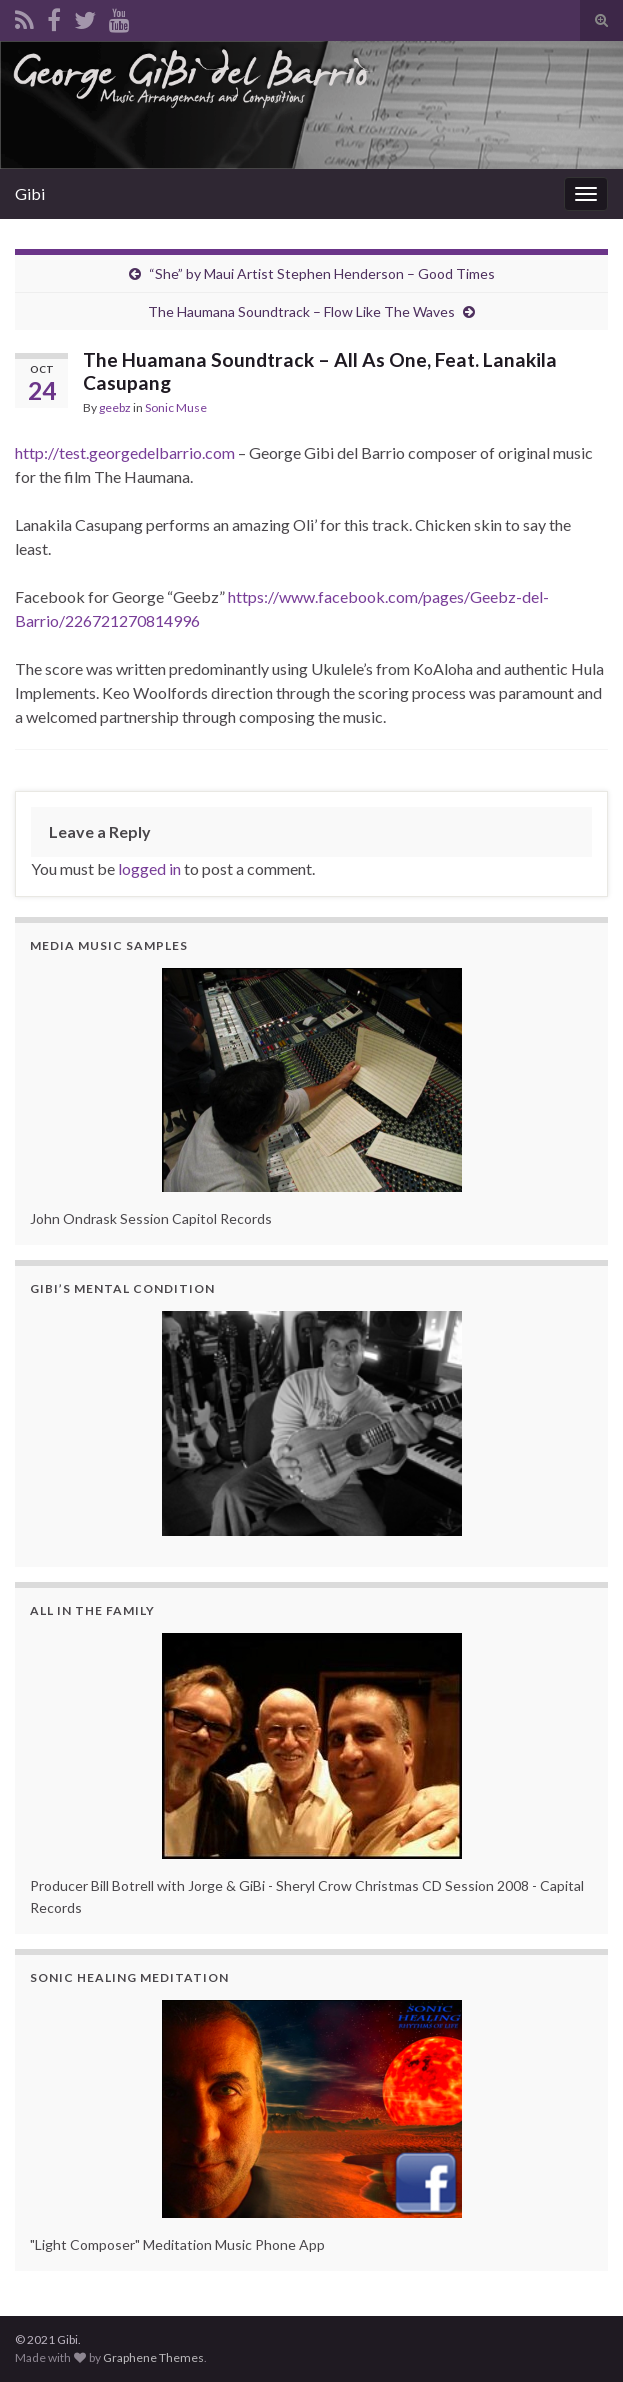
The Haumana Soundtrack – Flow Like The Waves (301, 311)
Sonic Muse (176, 407)
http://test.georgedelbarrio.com (125, 452)
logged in (149, 868)
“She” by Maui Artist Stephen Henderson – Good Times (322, 273)
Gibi (30, 193)
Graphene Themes (153, 2357)
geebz (115, 407)
